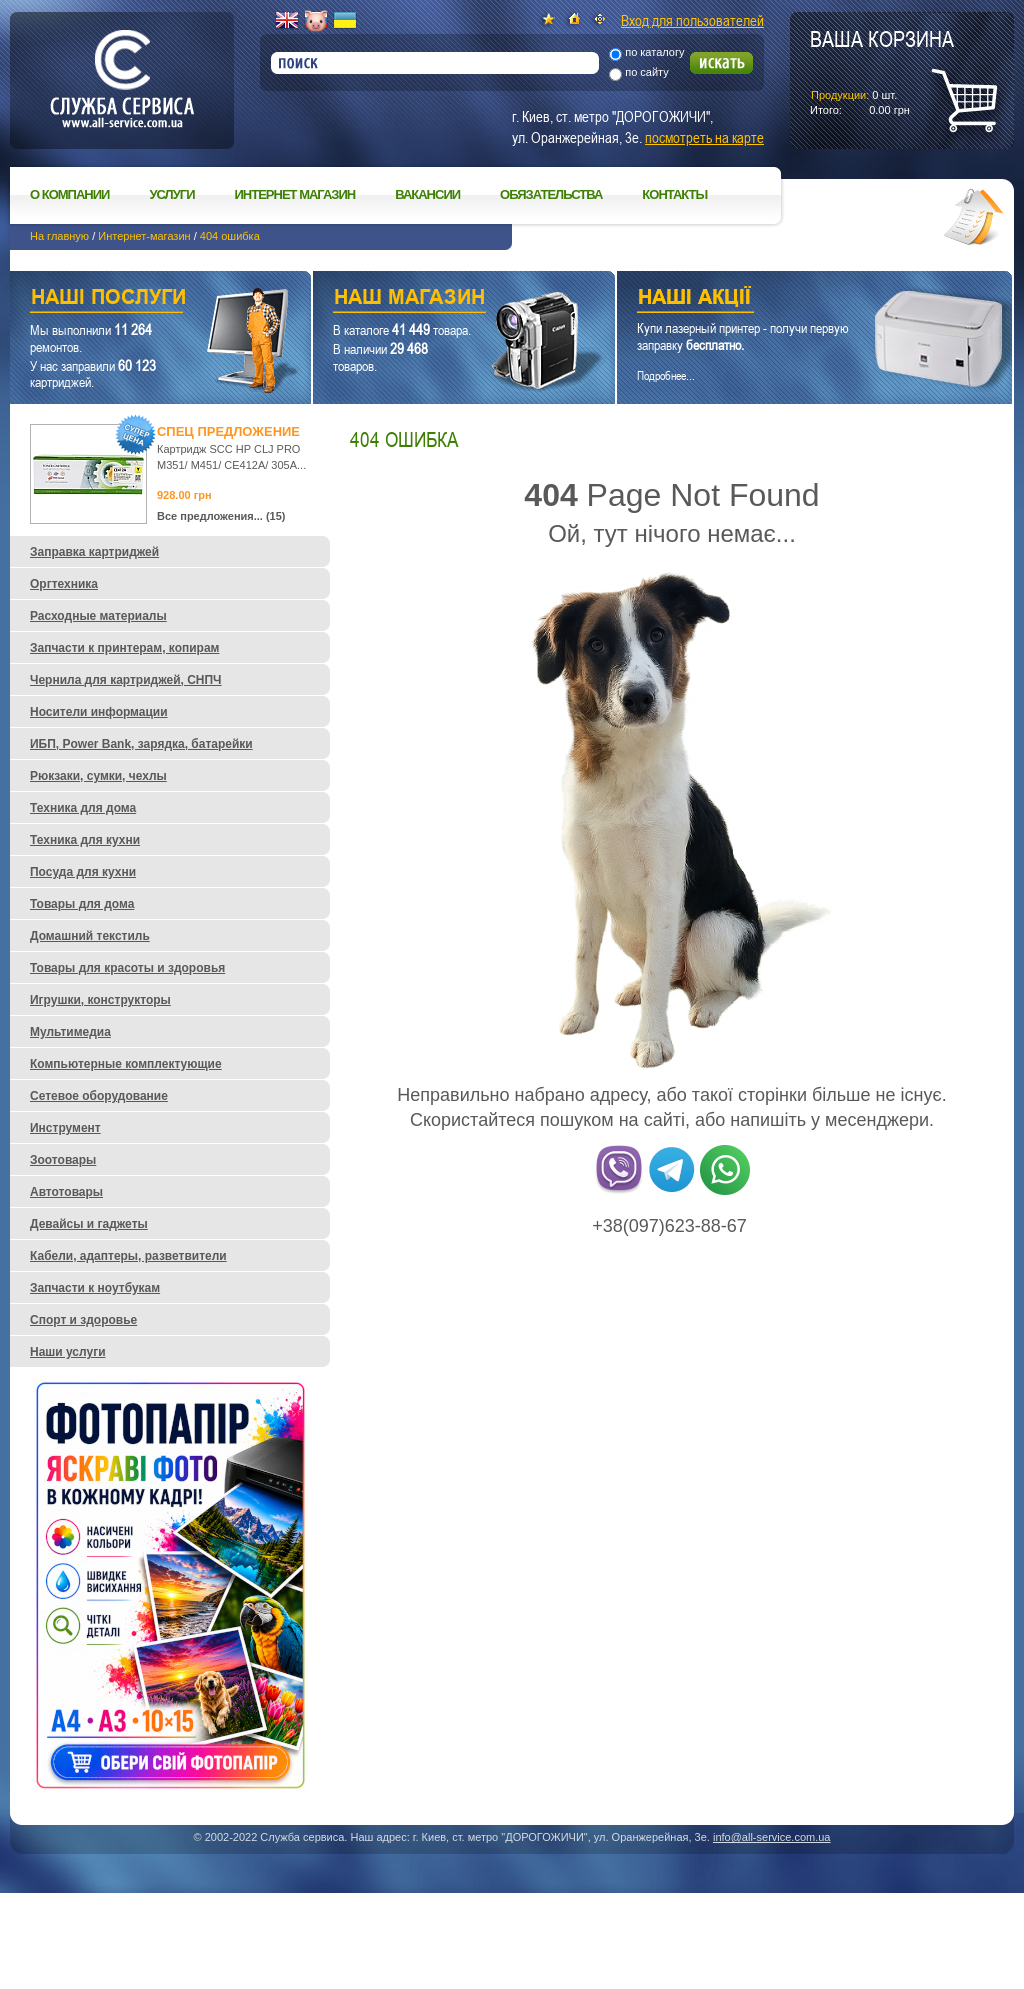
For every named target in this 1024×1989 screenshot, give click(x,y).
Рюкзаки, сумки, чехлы (98, 776)
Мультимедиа (70, 1032)
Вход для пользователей (692, 20)
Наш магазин (429, 299)
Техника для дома (83, 808)
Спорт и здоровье (83, 1320)
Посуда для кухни (83, 872)
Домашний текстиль (90, 936)
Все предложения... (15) (221, 516)
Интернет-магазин (144, 236)
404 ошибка (230, 236)
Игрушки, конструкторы (100, 1000)
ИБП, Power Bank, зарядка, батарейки (141, 744)
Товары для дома (82, 904)
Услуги (171, 194)
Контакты (674, 194)
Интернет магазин (295, 194)
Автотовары (66, 1192)
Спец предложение (228, 431)
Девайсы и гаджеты (89, 1224)
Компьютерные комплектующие (126, 1064)
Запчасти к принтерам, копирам (124, 648)
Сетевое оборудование (99, 1096)
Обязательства (551, 194)
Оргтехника (64, 584)
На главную (59, 236)
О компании (69, 194)
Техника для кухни (85, 840)
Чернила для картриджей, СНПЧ (126, 680)
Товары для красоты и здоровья (127, 968)
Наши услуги (135, 299)
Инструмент (65, 1128)
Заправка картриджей (94, 552)
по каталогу (654, 52)
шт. (882, 71)
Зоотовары (63, 1160)
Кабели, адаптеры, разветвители (128, 1256)
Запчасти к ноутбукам (95, 1288)
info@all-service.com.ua (772, 1837)
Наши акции (787, 299)
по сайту (647, 72)
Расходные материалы (98, 616)
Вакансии (427, 194)
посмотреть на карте (704, 137)
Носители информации (99, 712)
